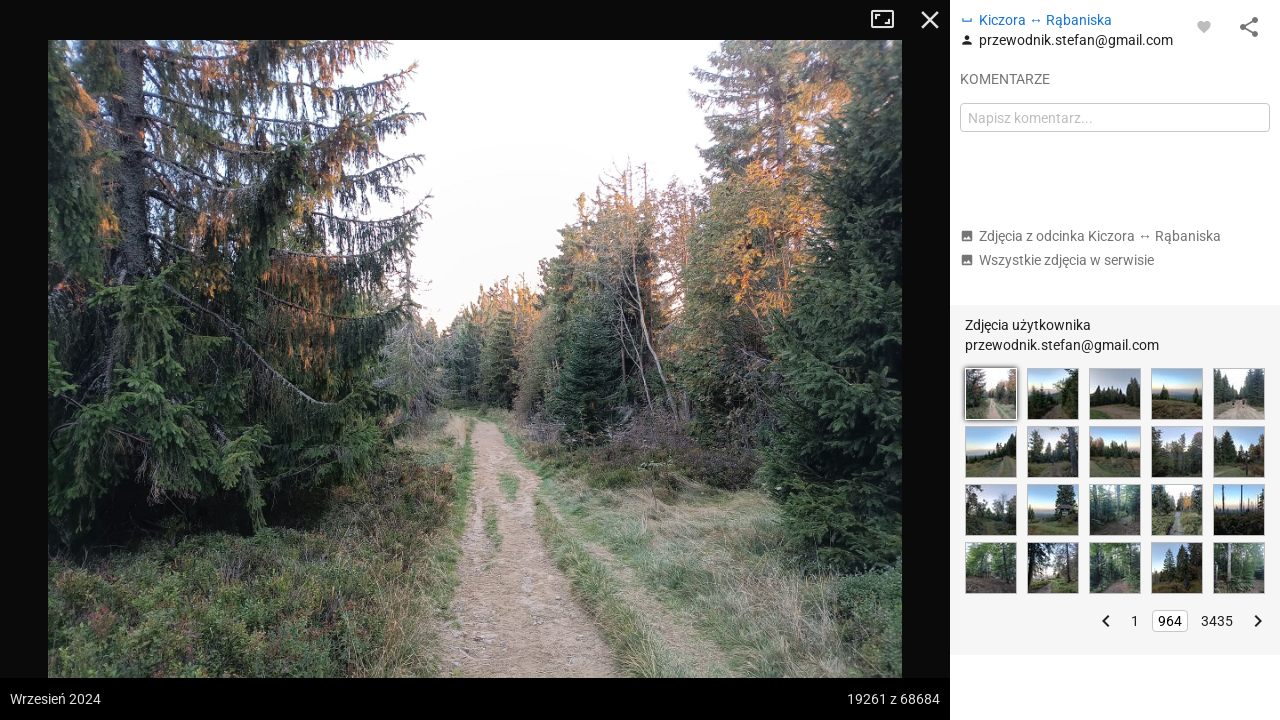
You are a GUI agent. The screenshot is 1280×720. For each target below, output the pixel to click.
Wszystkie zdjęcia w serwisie (1057, 260)
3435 (1217, 621)
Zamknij (930, 20)
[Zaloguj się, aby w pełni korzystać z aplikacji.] (1204, 26)
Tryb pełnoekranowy (890, 20)
